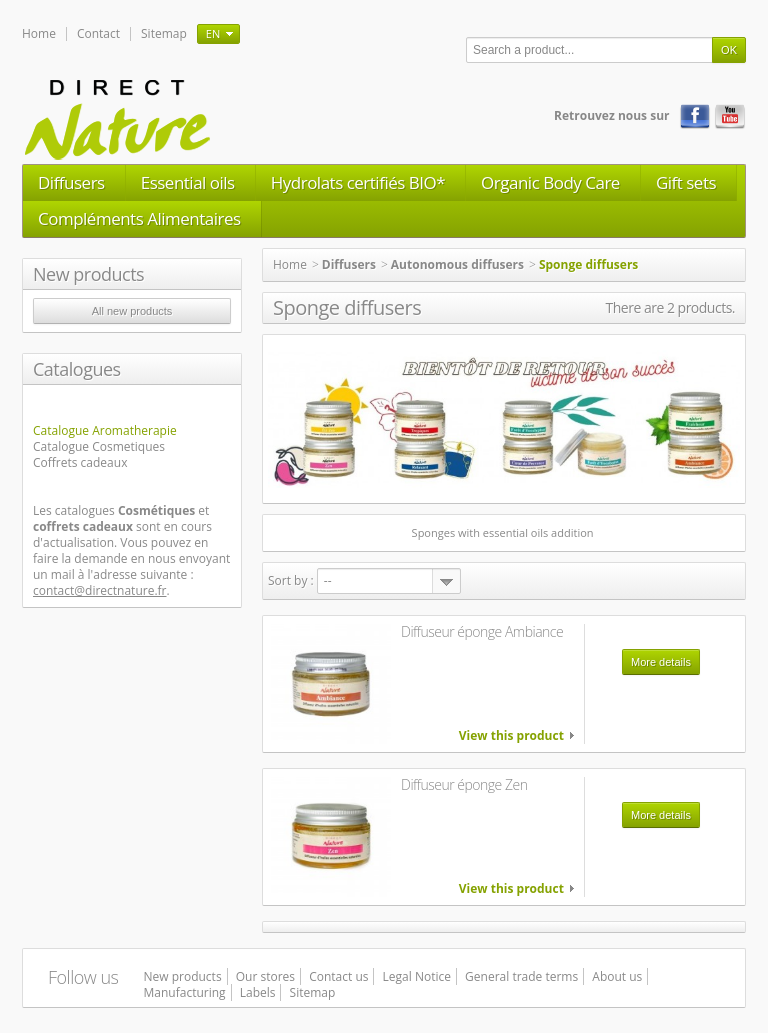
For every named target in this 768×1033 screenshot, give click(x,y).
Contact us (338, 976)
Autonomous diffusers (457, 264)
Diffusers (71, 182)
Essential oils (188, 182)
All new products (132, 311)
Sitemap (164, 33)
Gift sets (686, 182)
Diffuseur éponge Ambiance (482, 631)
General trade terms (521, 976)
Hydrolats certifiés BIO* (358, 182)
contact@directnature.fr (100, 590)
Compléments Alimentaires (139, 218)
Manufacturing (185, 992)
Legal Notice (417, 976)
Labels (258, 992)
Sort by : (291, 580)
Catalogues (77, 369)
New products (88, 274)
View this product (511, 736)
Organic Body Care (550, 182)
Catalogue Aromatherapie (105, 430)
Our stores (265, 976)
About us (617, 976)
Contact (98, 33)
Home (39, 33)
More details (661, 662)
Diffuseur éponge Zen (464, 784)
